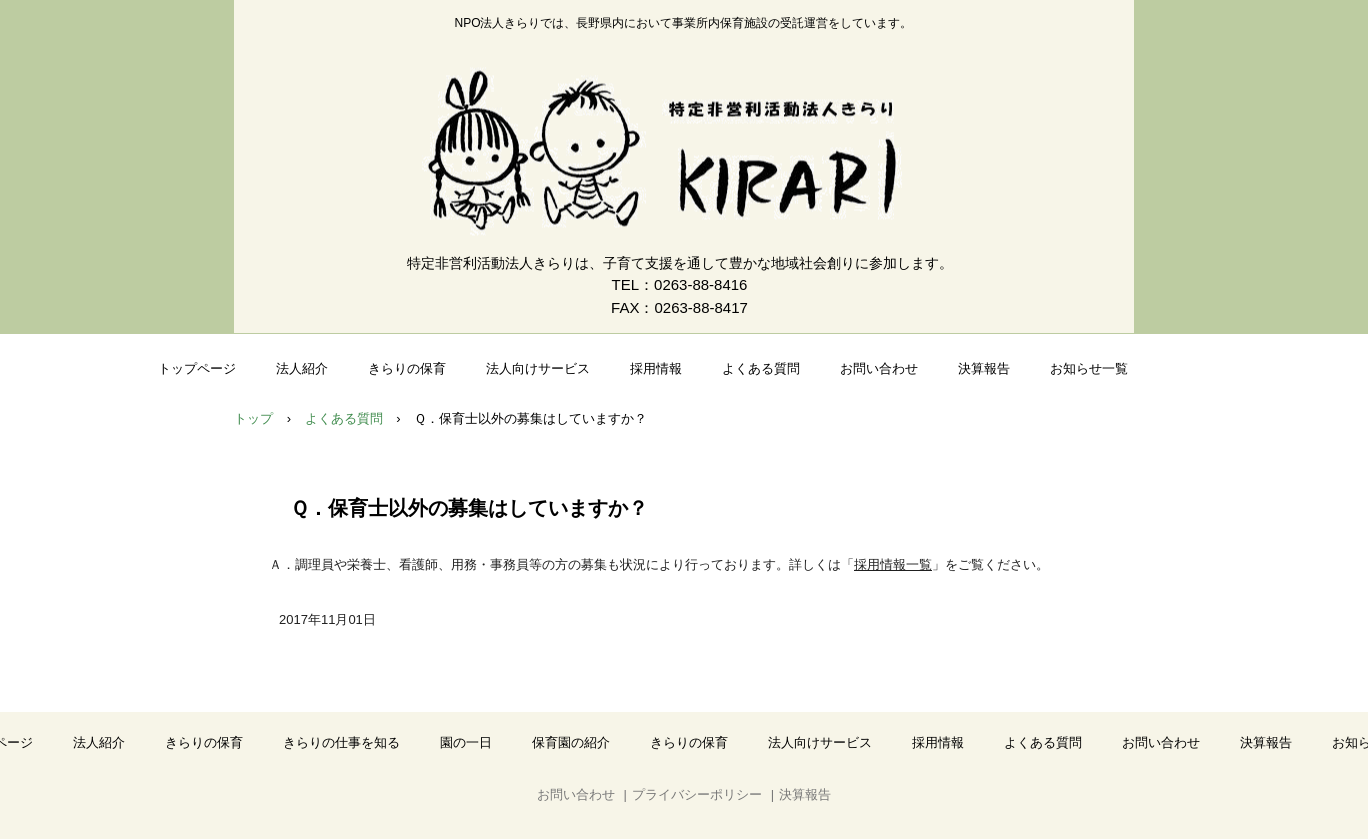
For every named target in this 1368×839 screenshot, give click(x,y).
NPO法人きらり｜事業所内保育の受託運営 (684, 151)
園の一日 (466, 742)
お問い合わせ (879, 368)
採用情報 (656, 368)
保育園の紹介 (571, 742)
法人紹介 (302, 368)
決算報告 (984, 368)
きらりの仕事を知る (341, 742)
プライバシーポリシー (697, 794)
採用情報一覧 (893, 564)
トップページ (197, 368)
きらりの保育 (407, 368)
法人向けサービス (538, 368)
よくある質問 (761, 368)
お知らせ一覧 (1089, 368)
